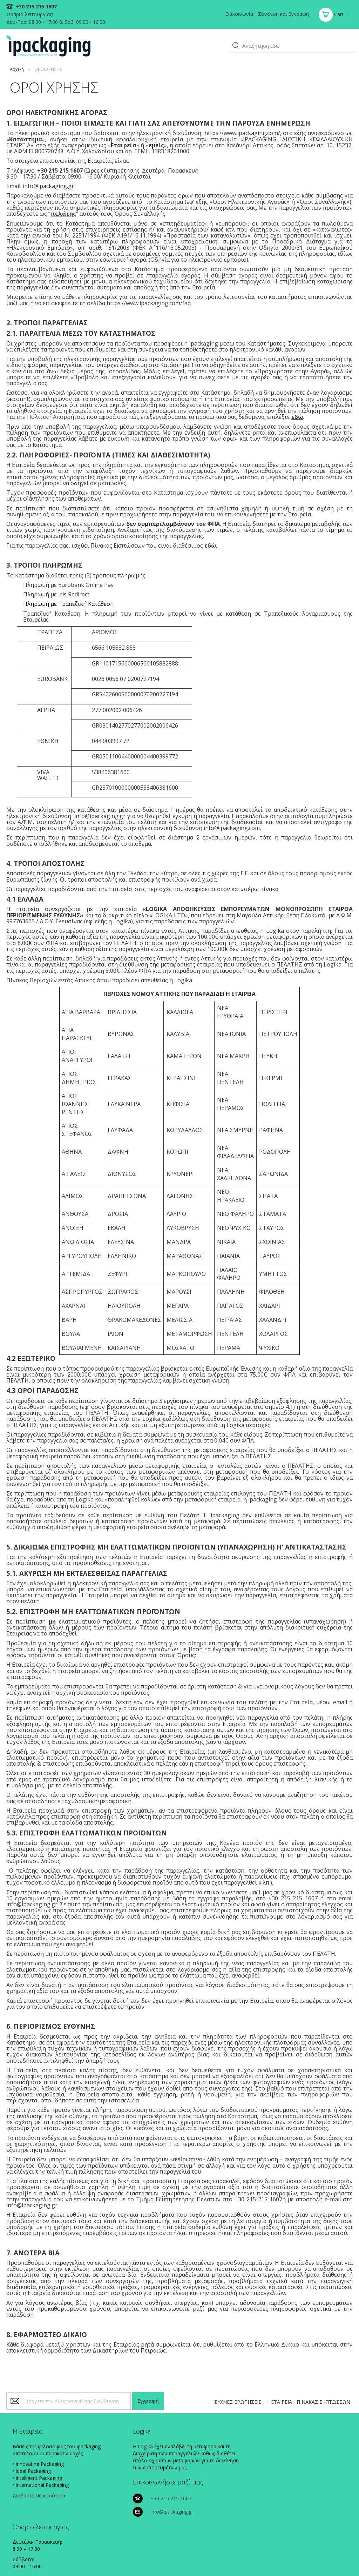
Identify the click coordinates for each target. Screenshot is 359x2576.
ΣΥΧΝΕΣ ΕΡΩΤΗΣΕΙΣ (237, 2405)
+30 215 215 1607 (36, 6)
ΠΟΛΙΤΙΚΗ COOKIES (146, 2559)
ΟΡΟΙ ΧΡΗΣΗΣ (336, 2559)
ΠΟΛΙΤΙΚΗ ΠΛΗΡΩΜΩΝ (243, 2559)
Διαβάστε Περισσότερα (40, 2506)
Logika (112, 2450)
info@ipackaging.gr (225, 2464)
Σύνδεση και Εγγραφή (282, 14)
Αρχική (18, 67)
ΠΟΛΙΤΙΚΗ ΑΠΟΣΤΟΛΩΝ (293, 2559)
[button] (235, 44)
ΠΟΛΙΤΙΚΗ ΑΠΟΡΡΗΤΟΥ (193, 2559)
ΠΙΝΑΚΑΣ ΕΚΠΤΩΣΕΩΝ (323, 2405)
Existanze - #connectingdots (326, 2572)
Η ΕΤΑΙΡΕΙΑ (278, 2405)
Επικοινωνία (238, 14)
